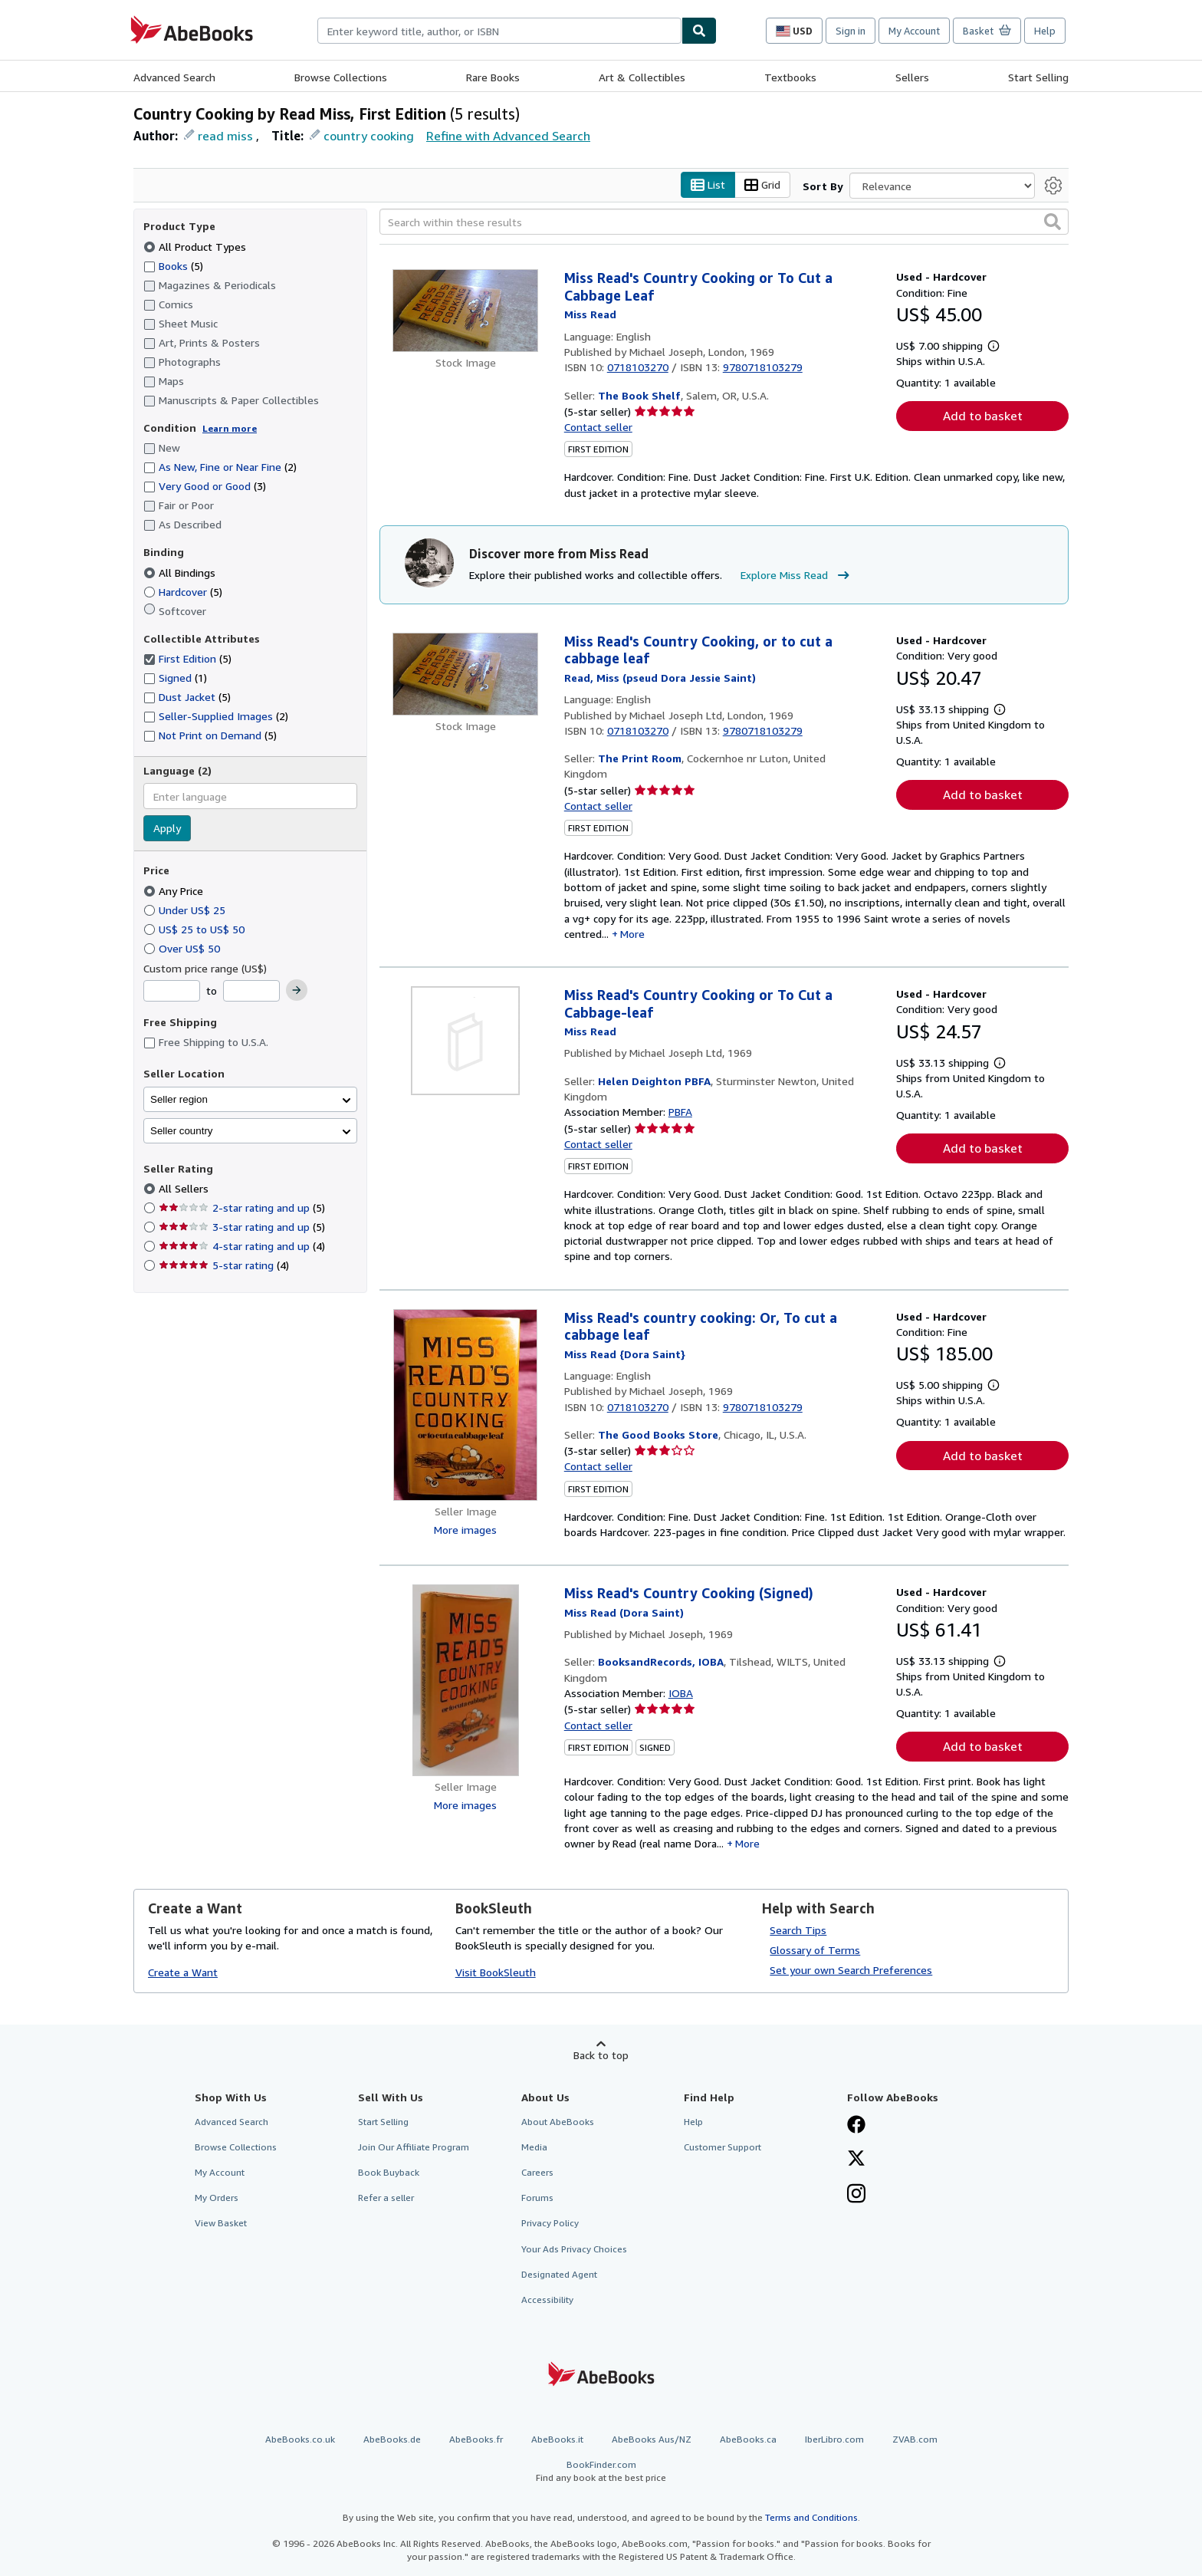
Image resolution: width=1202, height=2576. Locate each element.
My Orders (216, 2198)
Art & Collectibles (642, 77)
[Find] (699, 31)
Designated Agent (559, 2274)
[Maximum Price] (251, 991)
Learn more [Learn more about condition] (229, 428)
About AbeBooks (557, 2121)
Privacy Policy (550, 2223)
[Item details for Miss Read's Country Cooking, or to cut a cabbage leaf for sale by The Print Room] (465, 674)
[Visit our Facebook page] (856, 2125)
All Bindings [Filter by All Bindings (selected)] (180, 572)
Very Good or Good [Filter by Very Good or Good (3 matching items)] (204, 486)
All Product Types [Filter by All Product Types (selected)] (196, 246)
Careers (537, 2173)
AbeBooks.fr (476, 2440)
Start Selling (1038, 77)
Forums (537, 2198)
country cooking (368, 135)
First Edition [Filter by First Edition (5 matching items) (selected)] (187, 659)
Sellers (912, 77)
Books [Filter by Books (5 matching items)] (173, 265)
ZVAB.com (915, 2440)
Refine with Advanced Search (508, 135)
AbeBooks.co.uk (300, 2440)
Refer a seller (386, 2198)
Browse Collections (340, 77)
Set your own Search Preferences (851, 1970)
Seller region (179, 1099)
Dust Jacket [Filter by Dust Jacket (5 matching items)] (187, 697)
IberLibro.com (834, 2440)
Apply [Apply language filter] (167, 828)
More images (465, 1529)
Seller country (181, 1131)
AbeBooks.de (392, 2440)
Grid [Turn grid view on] (762, 185)
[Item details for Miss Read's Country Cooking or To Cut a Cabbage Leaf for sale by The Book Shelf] (465, 311)
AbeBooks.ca (748, 2440)
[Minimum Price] (171, 991)
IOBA (680, 1693)
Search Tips (798, 1930)
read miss (225, 135)
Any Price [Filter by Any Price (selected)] (174, 890)
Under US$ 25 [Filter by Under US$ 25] (185, 909)
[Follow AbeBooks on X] (856, 2160)
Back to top (601, 2055)
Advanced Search (174, 77)
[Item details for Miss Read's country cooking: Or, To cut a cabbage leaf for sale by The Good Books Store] (465, 1405)
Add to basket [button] (983, 416)
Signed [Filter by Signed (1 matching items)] (175, 678)
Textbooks (790, 77)
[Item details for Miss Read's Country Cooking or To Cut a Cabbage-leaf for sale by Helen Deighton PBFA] (465, 1041)
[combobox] (499, 31)
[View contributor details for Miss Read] (590, 314)
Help (1045, 31)
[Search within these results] (724, 222)
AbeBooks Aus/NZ (651, 2440)
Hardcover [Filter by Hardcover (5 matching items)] (182, 591)
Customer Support (722, 2147)
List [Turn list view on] (708, 185)
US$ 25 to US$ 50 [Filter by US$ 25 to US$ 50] (195, 929)
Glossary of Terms (815, 1950)
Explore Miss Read (797, 576)
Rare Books (493, 77)
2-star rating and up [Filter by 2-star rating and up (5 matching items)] (242, 1208)
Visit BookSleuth (495, 1972)
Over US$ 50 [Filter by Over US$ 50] (183, 948)
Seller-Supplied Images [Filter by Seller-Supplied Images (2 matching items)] (215, 716)
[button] (1052, 222)
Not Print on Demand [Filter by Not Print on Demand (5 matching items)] (210, 735)
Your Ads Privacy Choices (574, 2249)
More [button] (632, 933)
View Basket (221, 2223)
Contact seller (598, 427)
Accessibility (547, 2299)
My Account (914, 31)
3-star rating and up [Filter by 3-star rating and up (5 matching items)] (242, 1227)
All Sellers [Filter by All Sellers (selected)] (185, 1189)
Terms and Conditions (811, 2518)
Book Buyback (388, 2173)
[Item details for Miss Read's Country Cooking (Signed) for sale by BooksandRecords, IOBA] (465, 1681)
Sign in (850, 31)
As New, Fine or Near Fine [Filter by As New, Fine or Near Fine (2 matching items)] (220, 467)
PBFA (680, 1112)
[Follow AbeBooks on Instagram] (856, 2196)
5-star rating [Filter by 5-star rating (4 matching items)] (224, 1265)
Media (534, 2147)
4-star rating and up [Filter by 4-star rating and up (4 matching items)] (242, 1246)
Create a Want (183, 1972)
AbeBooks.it (557, 2440)
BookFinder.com (601, 2472)
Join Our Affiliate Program (413, 2147)
